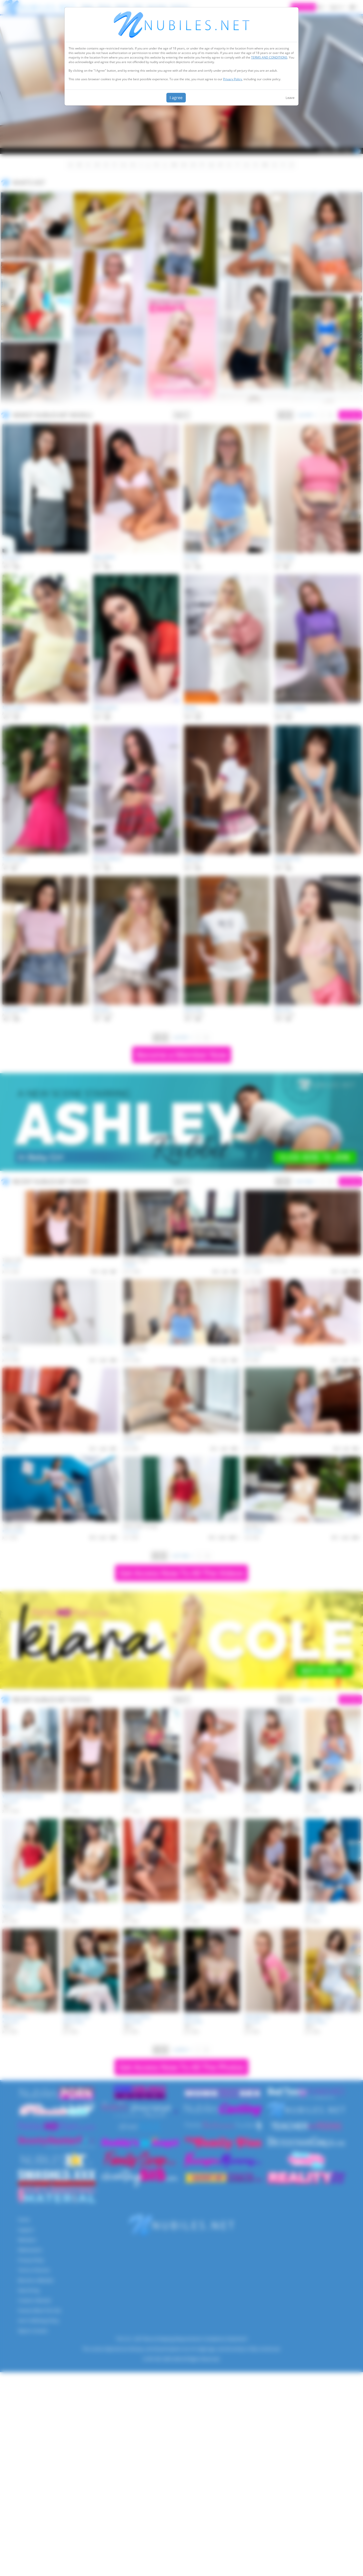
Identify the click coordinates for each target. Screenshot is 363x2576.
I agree (176, 97)
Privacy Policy (232, 79)
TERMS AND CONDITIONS (269, 57)
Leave (290, 97)
